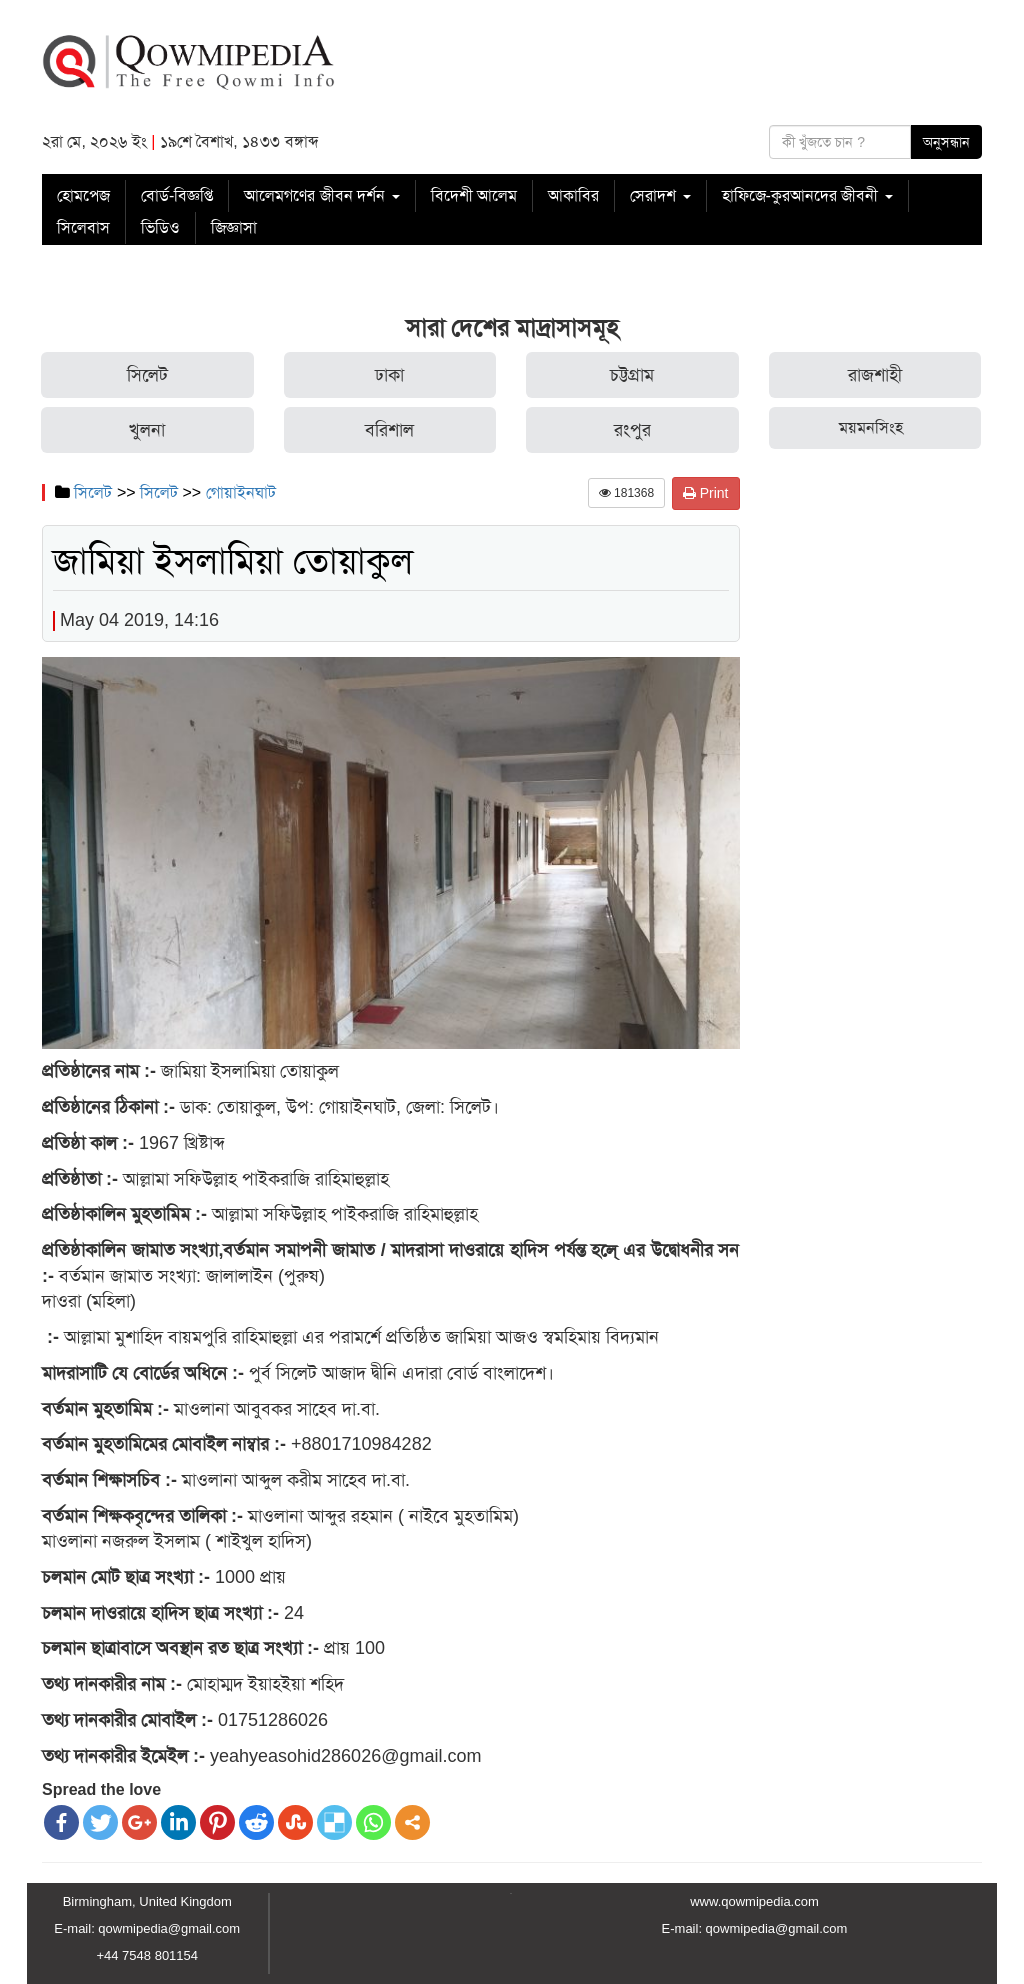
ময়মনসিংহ (871, 427)
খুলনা (147, 430)
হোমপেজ (83, 195)
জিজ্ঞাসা (234, 227)
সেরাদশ (660, 195)
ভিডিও (160, 227)
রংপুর (632, 430)
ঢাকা (389, 375)
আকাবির (573, 195)
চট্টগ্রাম (632, 375)
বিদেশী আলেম (474, 195)
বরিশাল (389, 430)
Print (706, 493)
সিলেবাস (83, 227)
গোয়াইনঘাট (241, 492)
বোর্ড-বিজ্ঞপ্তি (177, 195)
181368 (626, 493)
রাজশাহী (875, 375)
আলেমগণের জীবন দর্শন (321, 195)
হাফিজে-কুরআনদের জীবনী (807, 195)
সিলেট (147, 375)
